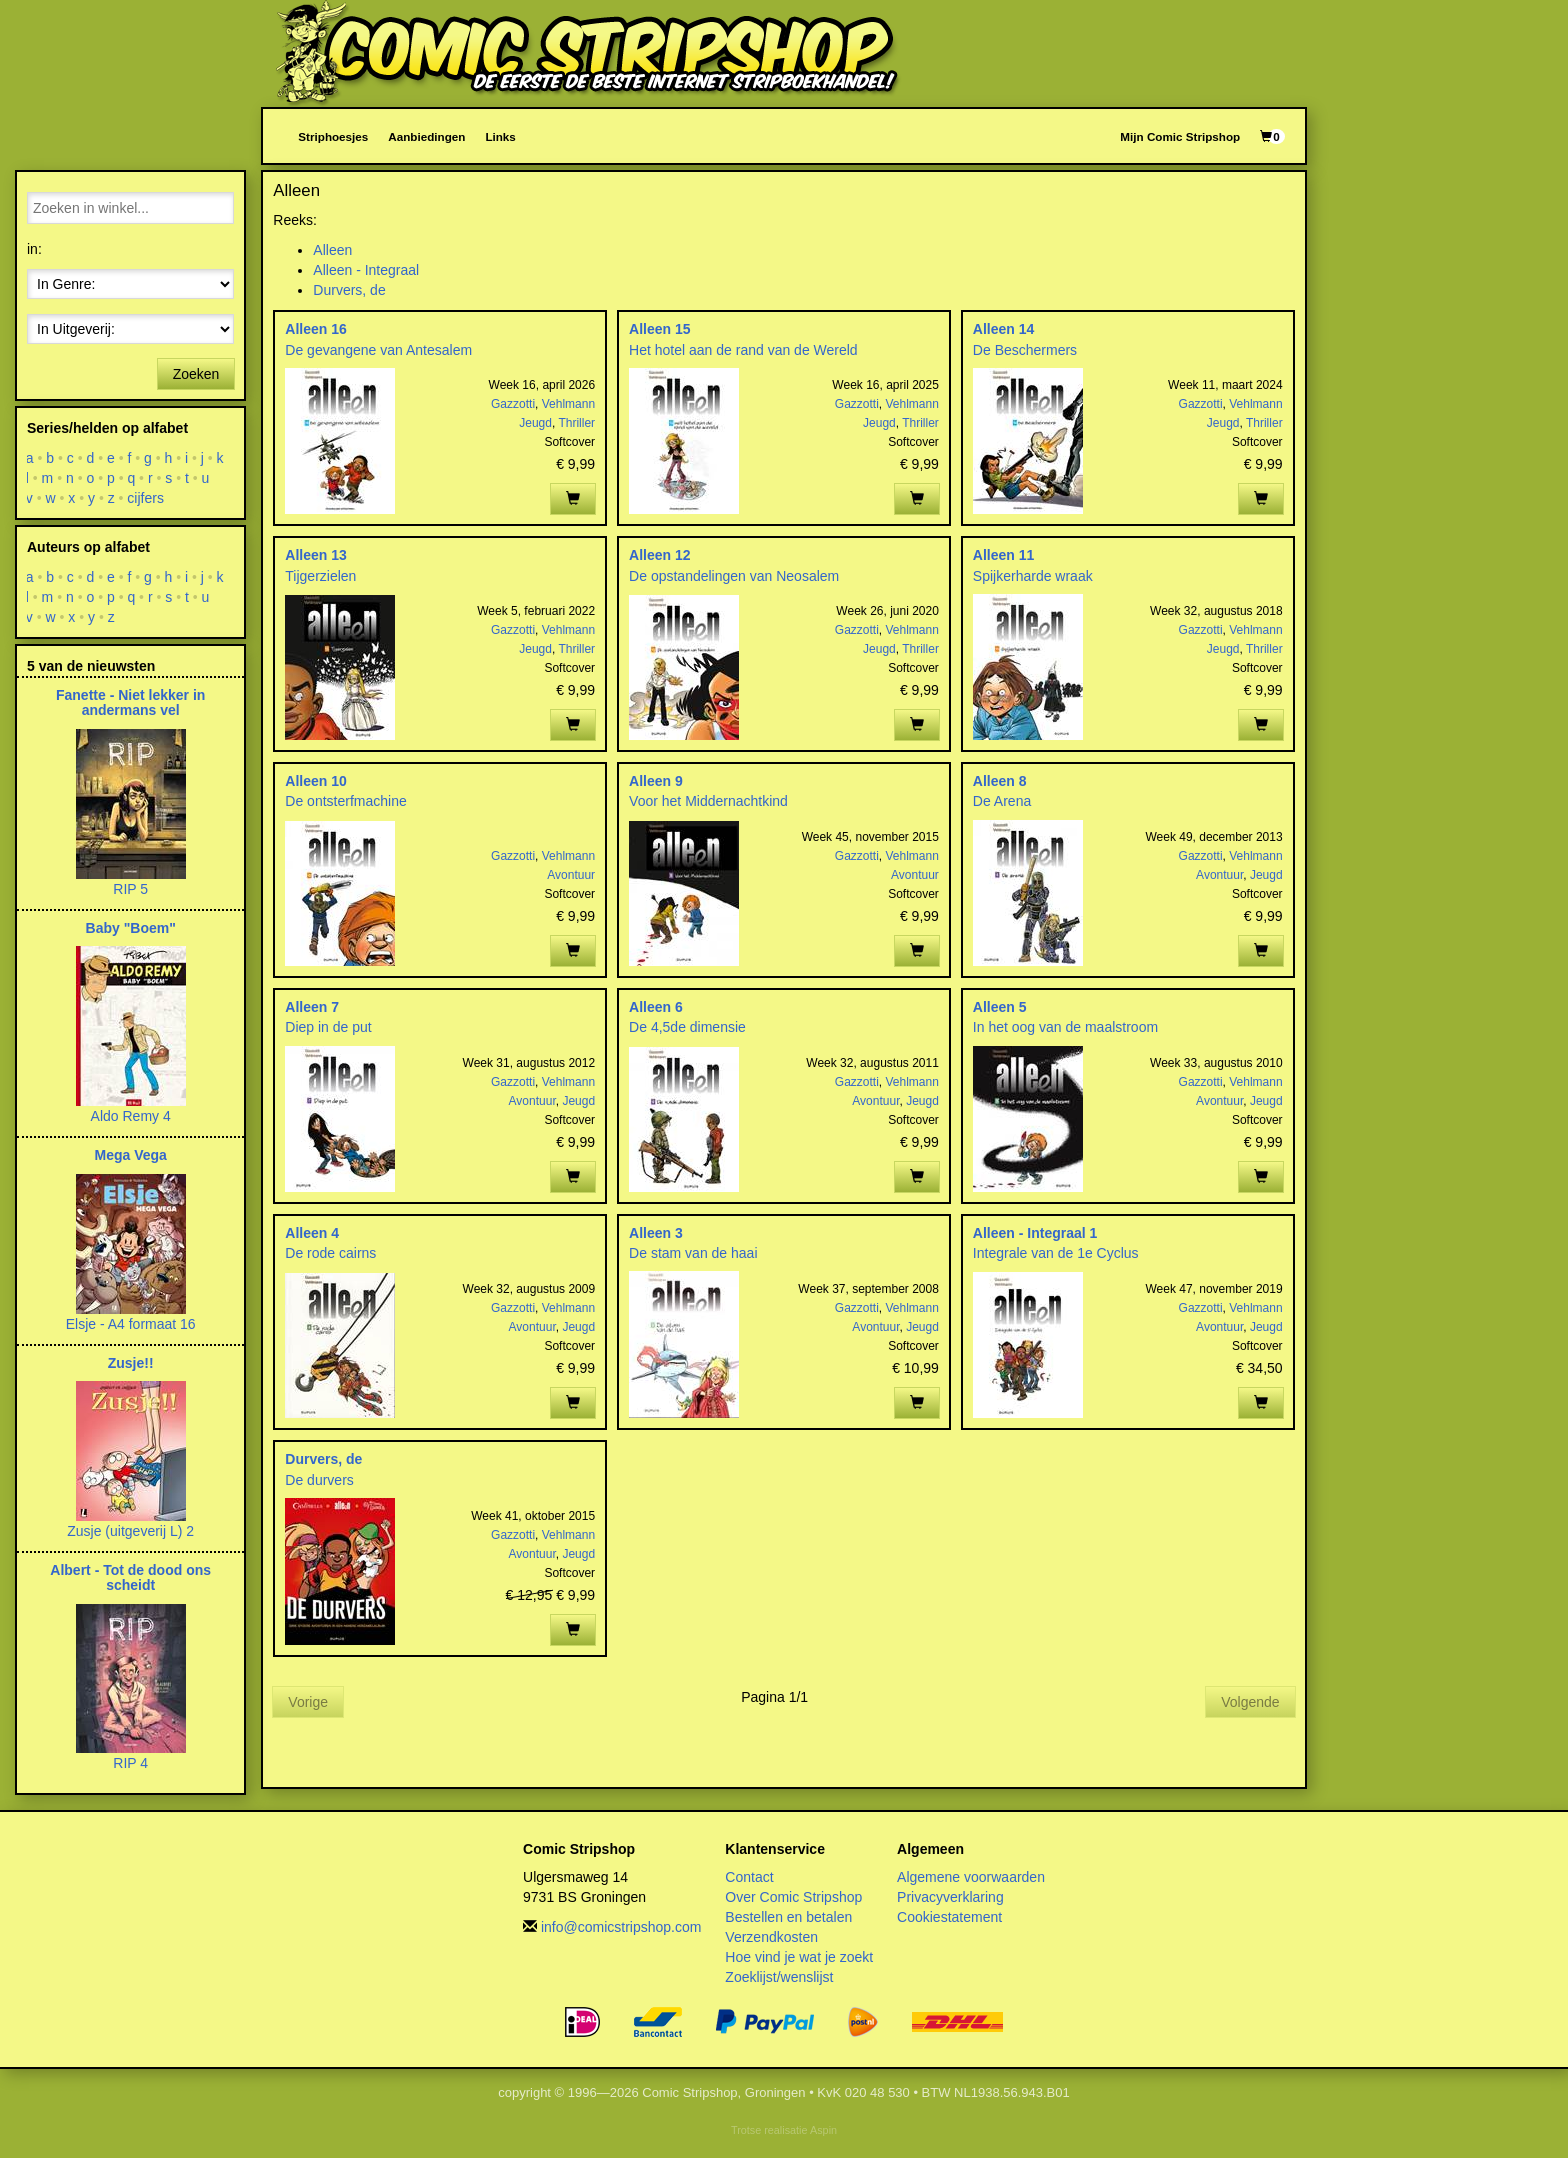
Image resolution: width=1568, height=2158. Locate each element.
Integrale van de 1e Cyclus (1056, 1253)
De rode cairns (330, 1253)
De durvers (319, 1480)
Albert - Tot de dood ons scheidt (130, 1577)
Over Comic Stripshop (793, 1897)
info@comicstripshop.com (621, 1927)
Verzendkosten (771, 1937)
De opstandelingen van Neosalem (734, 576)
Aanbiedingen (426, 136)
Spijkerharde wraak (1033, 576)
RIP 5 (130, 889)
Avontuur (571, 875)
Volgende (1250, 1702)
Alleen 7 (312, 1007)
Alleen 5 (1000, 1007)
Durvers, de (349, 290)
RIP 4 (130, 1763)
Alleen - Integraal (366, 270)
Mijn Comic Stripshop (1180, 136)
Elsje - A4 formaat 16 (131, 1324)
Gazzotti (513, 404)
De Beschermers (1025, 350)
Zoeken (196, 374)
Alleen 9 (656, 781)
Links (500, 136)
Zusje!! (131, 1363)
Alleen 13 (315, 555)
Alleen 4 (312, 1233)
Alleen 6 (656, 1007)
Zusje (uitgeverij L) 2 (130, 1531)
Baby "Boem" (131, 928)
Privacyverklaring (950, 1897)
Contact (749, 1877)
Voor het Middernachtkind (708, 801)
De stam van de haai (693, 1253)
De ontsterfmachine (345, 801)
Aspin (823, 2130)
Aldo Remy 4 (131, 1116)
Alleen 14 (1003, 329)
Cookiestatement (949, 1917)
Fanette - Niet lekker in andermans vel (130, 702)
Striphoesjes (333, 136)
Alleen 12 (659, 555)
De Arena (1002, 801)
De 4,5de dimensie (687, 1027)
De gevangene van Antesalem (378, 350)
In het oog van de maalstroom (1065, 1027)
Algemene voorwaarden (971, 1877)
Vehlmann (568, 404)
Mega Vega (130, 1155)
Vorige (308, 1702)
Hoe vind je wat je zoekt (799, 1957)
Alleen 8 (1000, 781)
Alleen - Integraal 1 (1035, 1233)
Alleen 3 (656, 1233)
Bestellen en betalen (788, 1917)
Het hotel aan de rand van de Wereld (743, 350)
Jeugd (535, 423)
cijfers (146, 498)
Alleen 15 (659, 329)
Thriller (576, 423)
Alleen (332, 250)
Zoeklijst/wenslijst (779, 1977)
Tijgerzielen (320, 576)
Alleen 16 (315, 329)
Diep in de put (328, 1027)
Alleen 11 (1003, 555)
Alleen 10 (315, 781)
